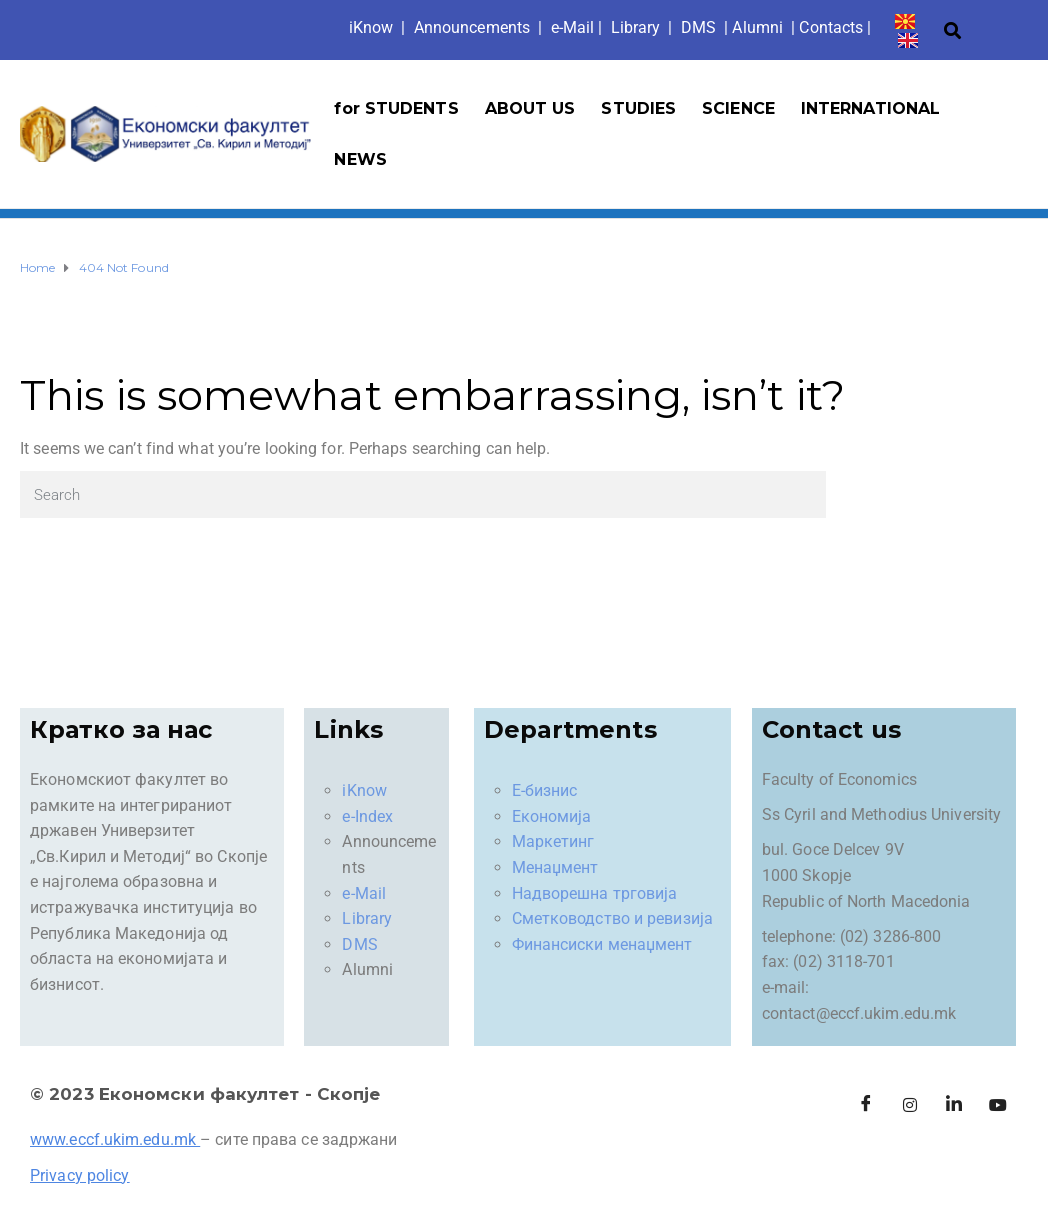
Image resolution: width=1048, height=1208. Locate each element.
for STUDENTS (396, 108)
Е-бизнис (545, 790)
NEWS (360, 159)
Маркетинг (553, 841)
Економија (552, 816)
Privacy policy (79, 1175)
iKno (371, 27)
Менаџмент (555, 867)
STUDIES (638, 108)
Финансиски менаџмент (602, 944)
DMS (698, 27)
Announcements (472, 27)
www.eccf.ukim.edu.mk (113, 1139)
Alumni (757, 27)
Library (636, 27)
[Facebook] (866, 1106)
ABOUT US (530, 108)
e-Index (367, 816)
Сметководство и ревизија (612, 918)
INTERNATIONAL (870, 108)
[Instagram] (910, 1106)
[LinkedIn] (954, 1106)
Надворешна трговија (595, 893)
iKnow (364, 790)
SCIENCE (738, 108)
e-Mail (364, 893)
